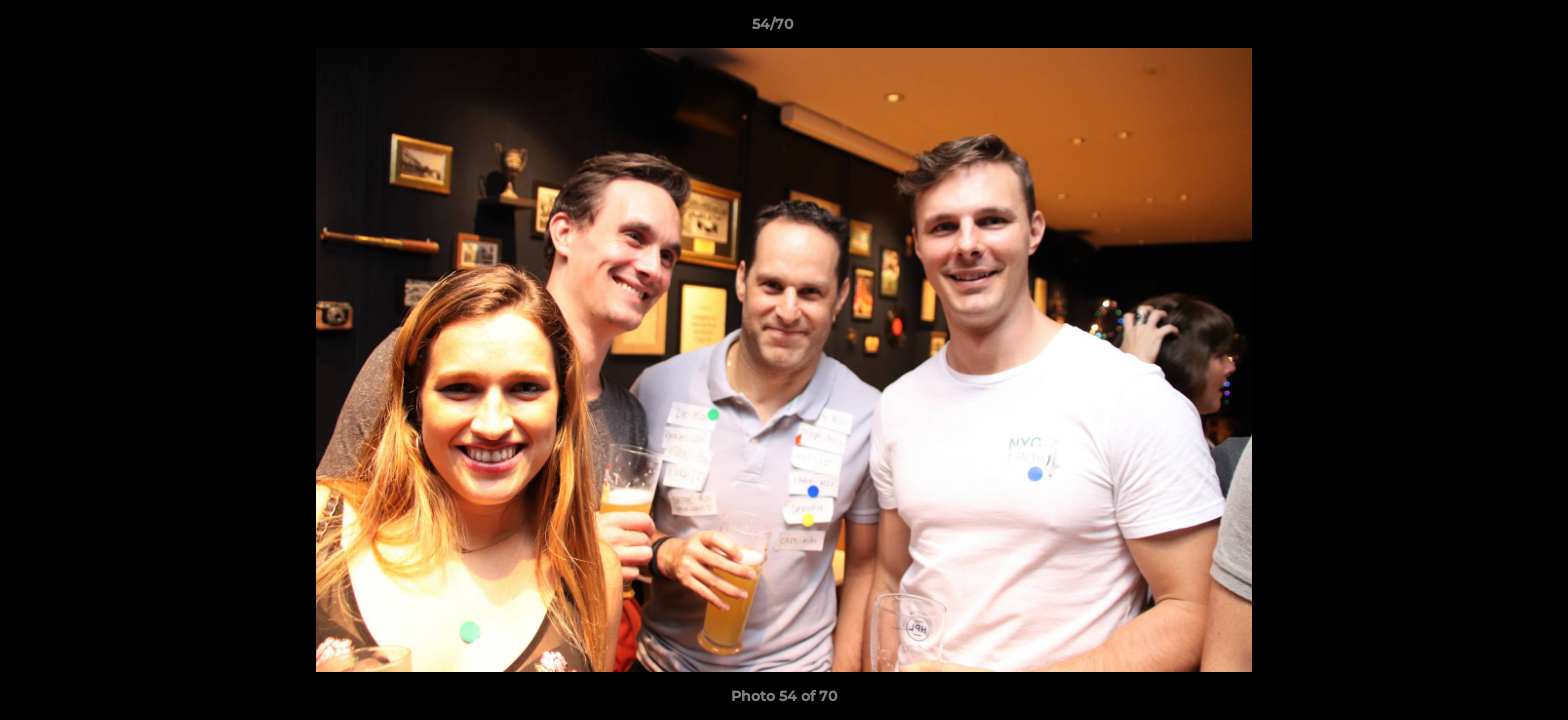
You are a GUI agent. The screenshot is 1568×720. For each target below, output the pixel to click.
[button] (1484, 29)
